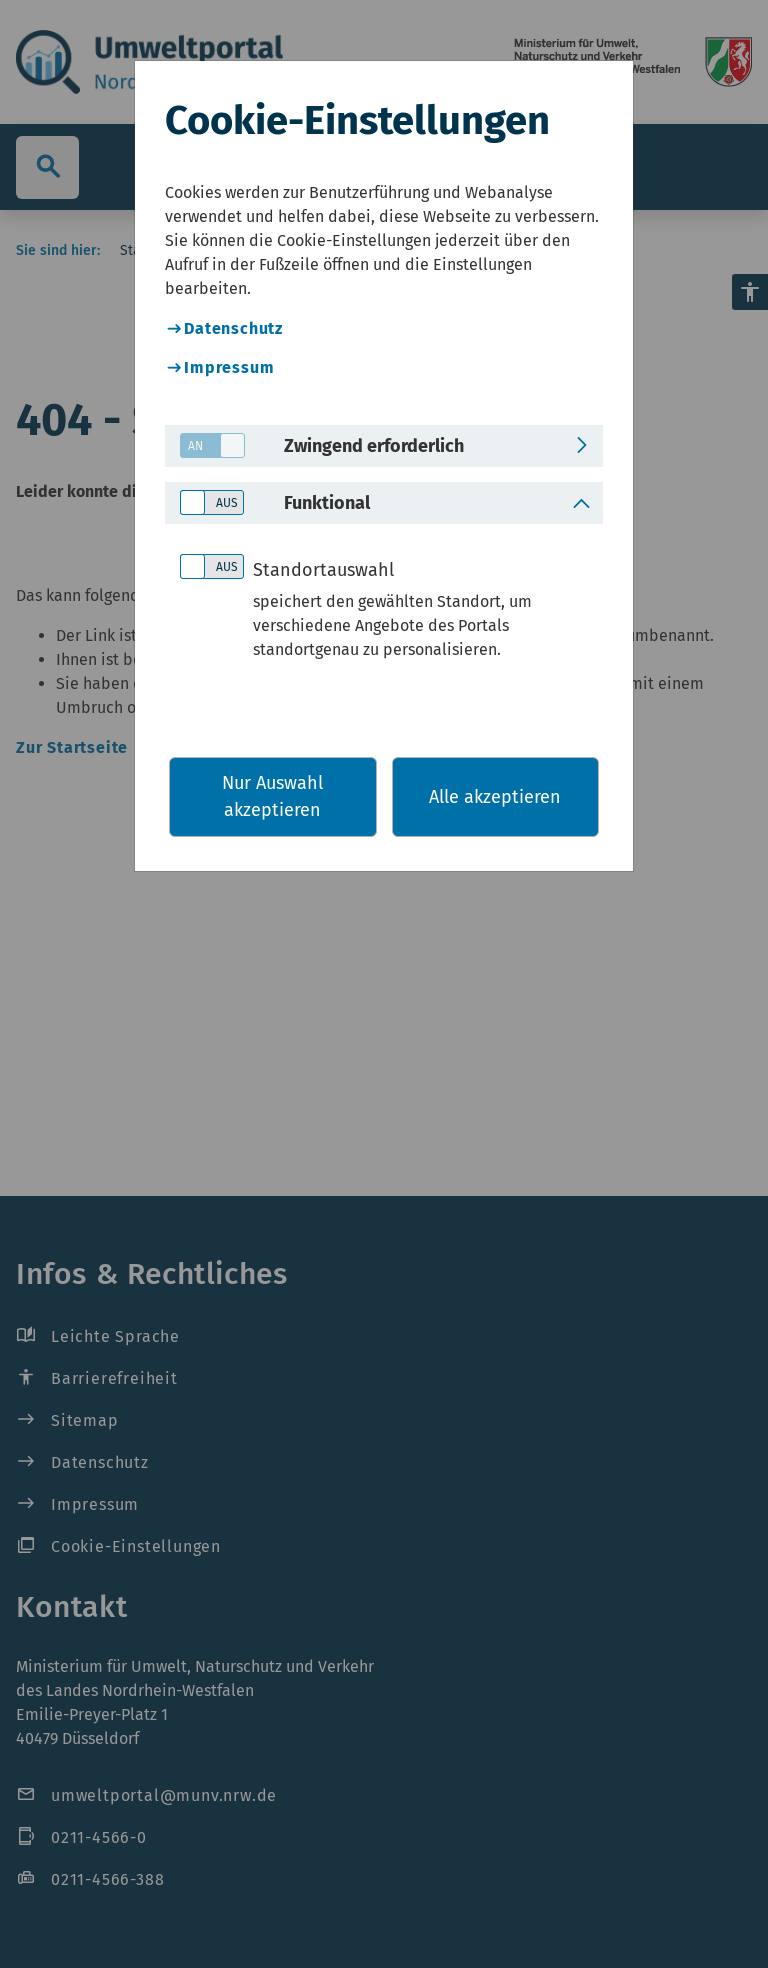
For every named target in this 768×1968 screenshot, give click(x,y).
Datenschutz (233, 328)
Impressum (229, 367)
